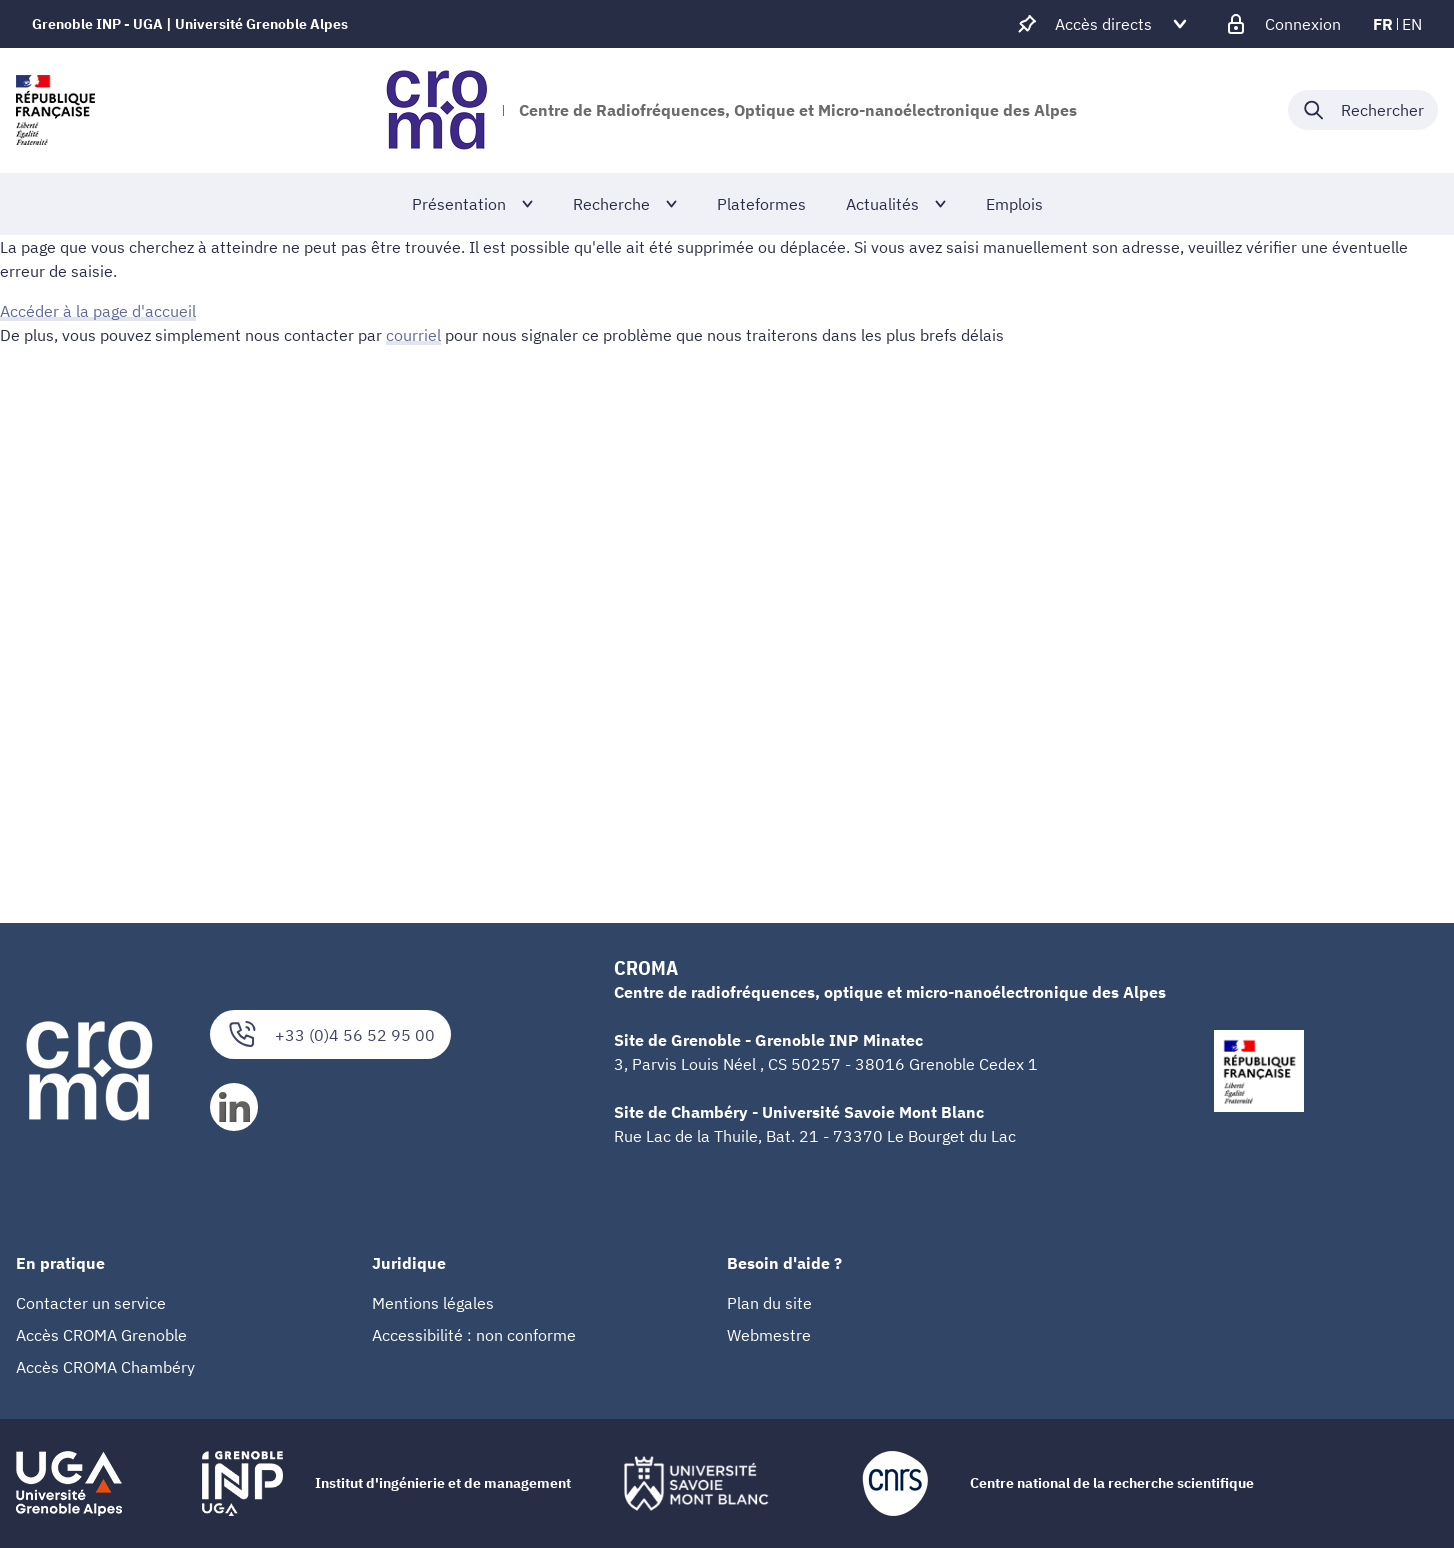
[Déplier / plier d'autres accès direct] (1103, 24)
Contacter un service (91, 1303)
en (1412, 24)
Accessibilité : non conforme (474, 1335)
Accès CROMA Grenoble (101, 1335)
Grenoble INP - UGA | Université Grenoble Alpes (190, 24)
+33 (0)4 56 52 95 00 (330, 1034)
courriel (413, 335)
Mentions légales (433, 1303)
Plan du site (769, 1303)
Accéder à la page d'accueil (98, 311)
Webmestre (769, 1335)
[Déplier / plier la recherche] (1363, 110)
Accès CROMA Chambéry (105, 1367)
